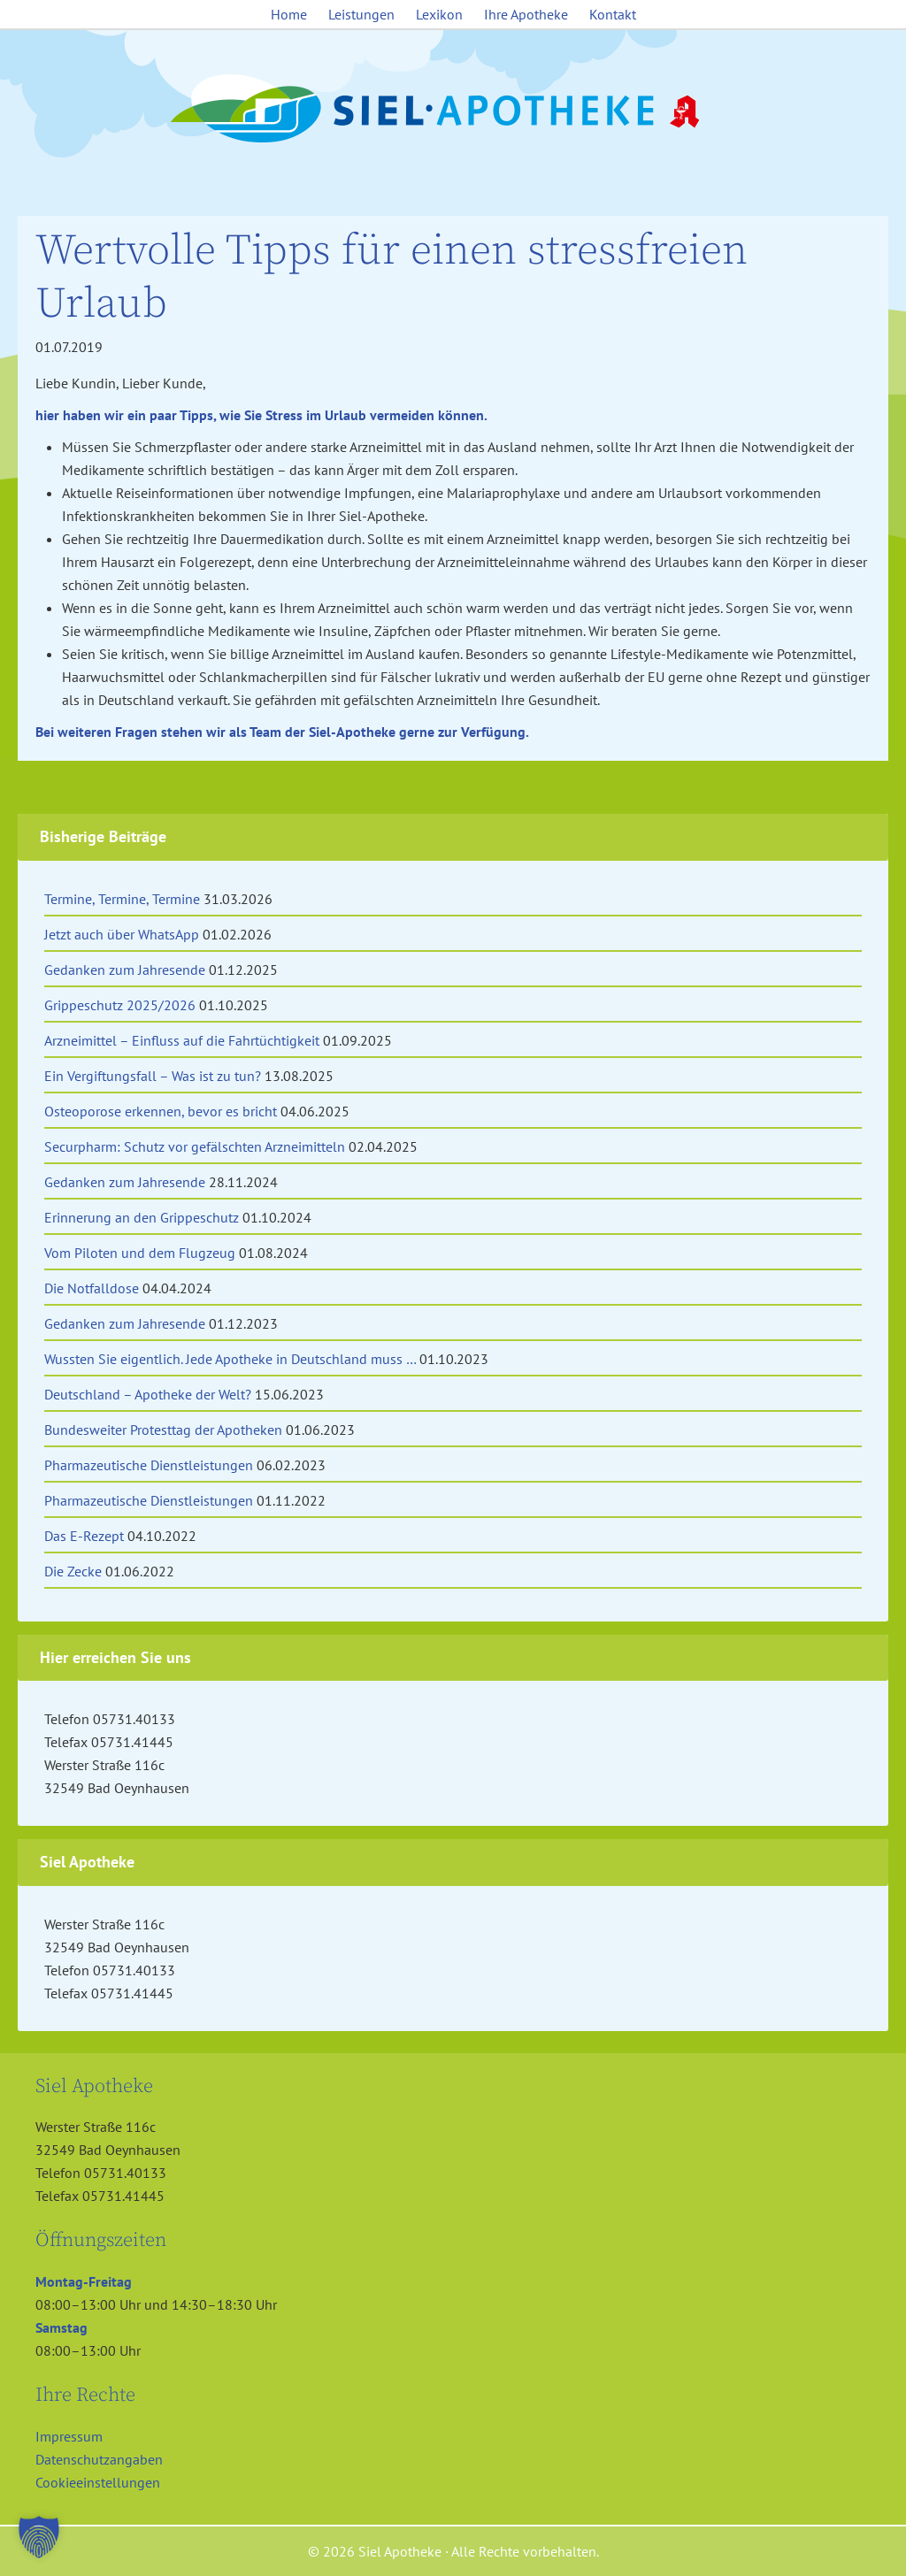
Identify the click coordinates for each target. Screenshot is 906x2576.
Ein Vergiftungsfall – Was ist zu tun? (152, 1076)
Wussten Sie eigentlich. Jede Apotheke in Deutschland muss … (230, 1359)
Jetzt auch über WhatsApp (121, 934)
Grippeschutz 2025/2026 (120, 1005)
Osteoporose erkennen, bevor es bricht (160, 1111)
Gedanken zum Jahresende (124, 969)
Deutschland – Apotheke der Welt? (147, 1394)
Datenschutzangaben (99, 2459)
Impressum (69, 2436)
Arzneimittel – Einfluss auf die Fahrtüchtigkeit (181, 1040)
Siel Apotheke (453, 109)
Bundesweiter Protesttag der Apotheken (163, 1429)
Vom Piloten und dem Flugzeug (139, 1252)
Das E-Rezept (84, 1536)
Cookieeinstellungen (97, 2482)
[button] (39, 2537)
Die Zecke (73, 1571)
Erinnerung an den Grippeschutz (141, 1217)
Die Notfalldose (91, 1288)
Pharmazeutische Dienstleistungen (148, 1465)
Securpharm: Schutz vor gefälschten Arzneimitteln (194, 1146)
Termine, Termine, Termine (122, 899)
